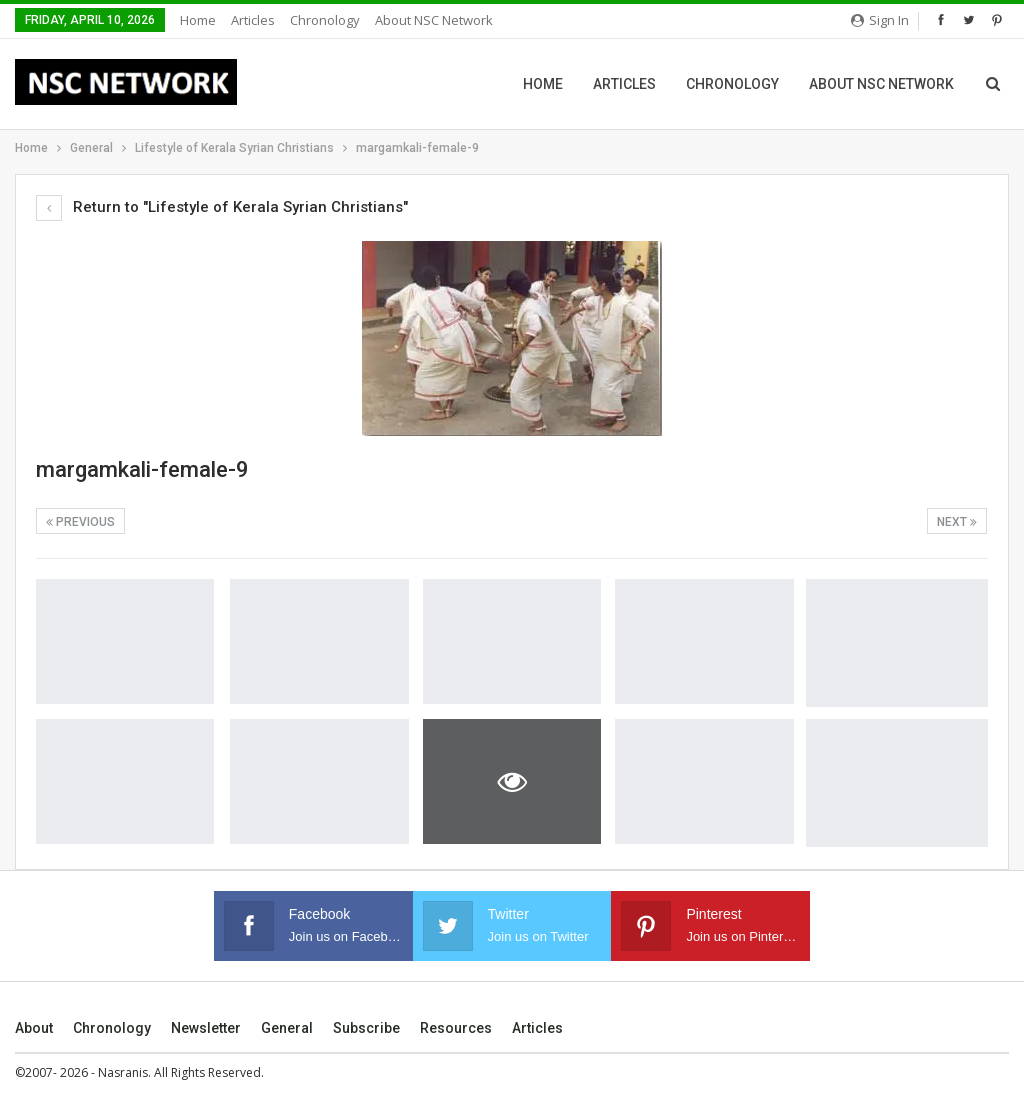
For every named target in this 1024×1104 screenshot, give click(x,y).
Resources (456, 1028)
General (287, 1028)
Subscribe (366, 1028)
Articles (253, 20)
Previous (80, 522)
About (34, 1028)
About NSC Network (434, 20)
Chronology (325, 20)
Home (198, 20)
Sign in (880, 20)
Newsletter (206, 1028)
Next (957, 522)
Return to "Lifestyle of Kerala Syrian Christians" (222, 207)
